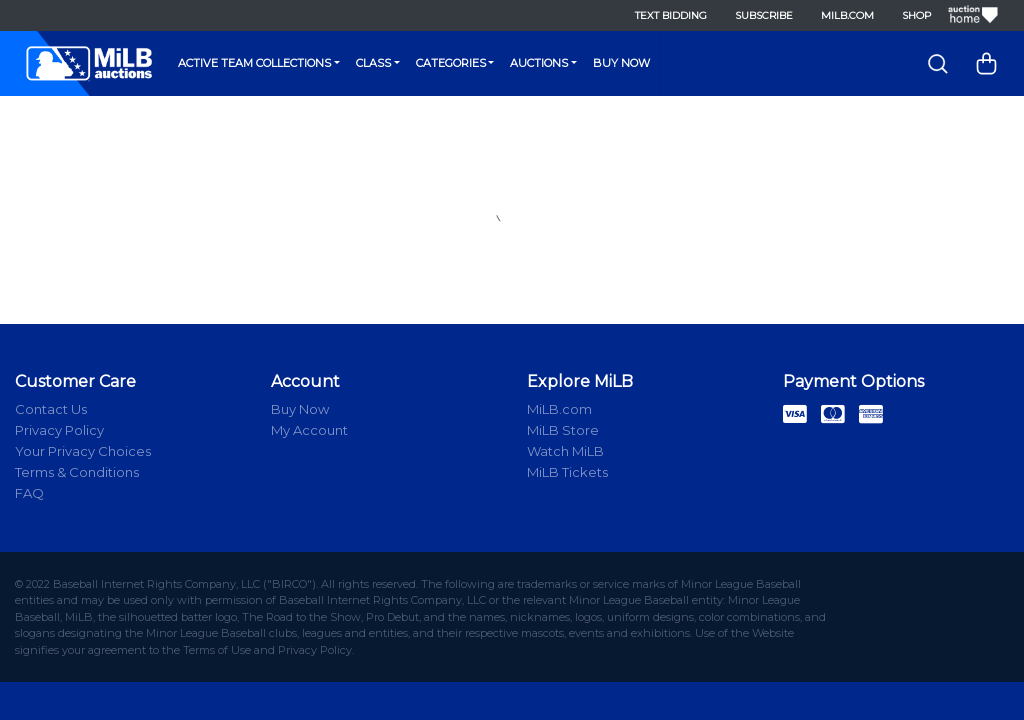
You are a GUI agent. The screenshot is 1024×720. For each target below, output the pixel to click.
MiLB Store (563, 430)
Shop (910, 15)
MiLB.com (841, 15)
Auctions (539, 63)
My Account (309, 430)
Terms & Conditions (77, 472)
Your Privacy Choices (83, 451)
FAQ (29, 493)
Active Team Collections (254, 63)
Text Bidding (665, 15)
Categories (451, 63)
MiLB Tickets (567, 472)
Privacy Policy (59, 430)
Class (373, 63)
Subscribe (758, 15)
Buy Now (621, 63)
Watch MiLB (565, 451)
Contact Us (51, 409)
